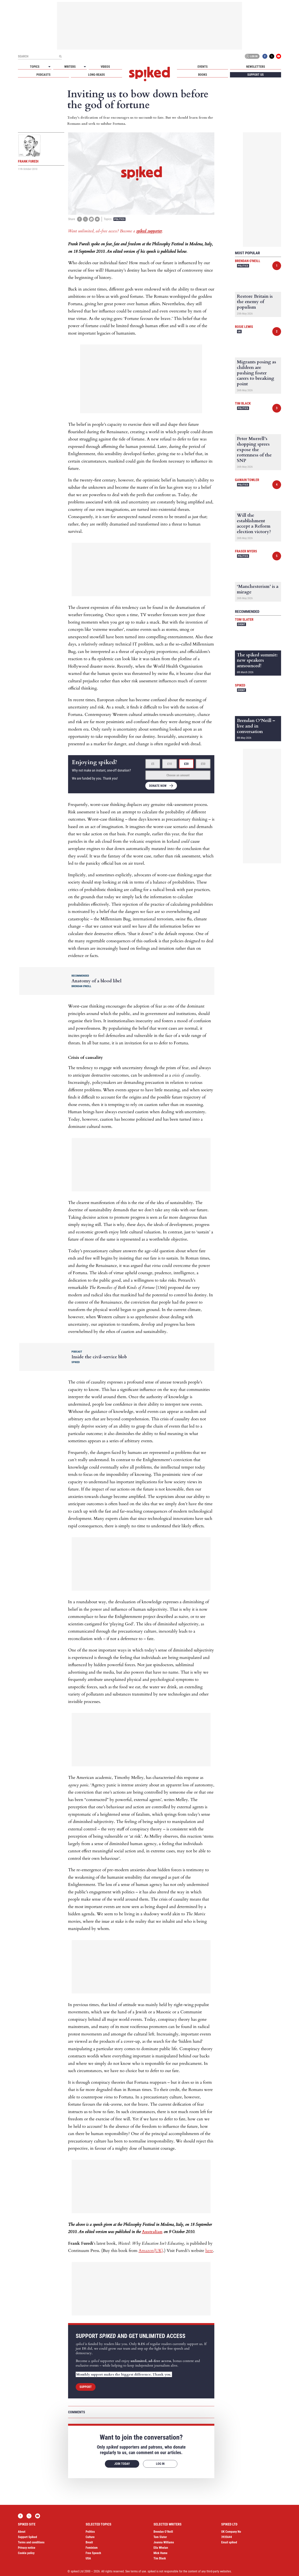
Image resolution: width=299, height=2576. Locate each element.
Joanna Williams (164, 2542)
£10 (169, 764)
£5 (152, 764)
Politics (119, 219)
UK (239, 331)
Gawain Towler (247, 480)
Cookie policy (26, 2553)
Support (86, 2387)
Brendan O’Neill (163, 2531)
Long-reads (96, 74)
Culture (90, 2537)
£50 (203, 764)
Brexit (89, 2542)
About (21, 2531)
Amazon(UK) (151, 2250)
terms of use (138, 2571)
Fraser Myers (246, 551)
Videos (105, 66)
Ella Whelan (161, 2547)
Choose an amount (178, 775)
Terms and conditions (31, 2542)
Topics (34, 66)
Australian (152, 2232)
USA (88, 2558)
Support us (255, 74)
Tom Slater (244, 619)
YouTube (278, 56)
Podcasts (43, 74)
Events (203, 66)
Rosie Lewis (244, 327)
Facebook (264, 56)
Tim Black (243, 403)
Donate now (157, 786)
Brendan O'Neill (247, 261)
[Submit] (60, 56)
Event (241, 624)
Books (202, 74)
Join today (122, 2464)
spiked (240, 685)
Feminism (92, 2547)
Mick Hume (160, 2553)
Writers (70, 66)
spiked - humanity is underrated (149, 74)
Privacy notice (26, 2547)
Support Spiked (27, 2537)
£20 (186, 764)
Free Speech (93, 2553)
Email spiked (229, 2542)
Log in (251, 56)
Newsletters (255, 66)
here (209, 2250)
